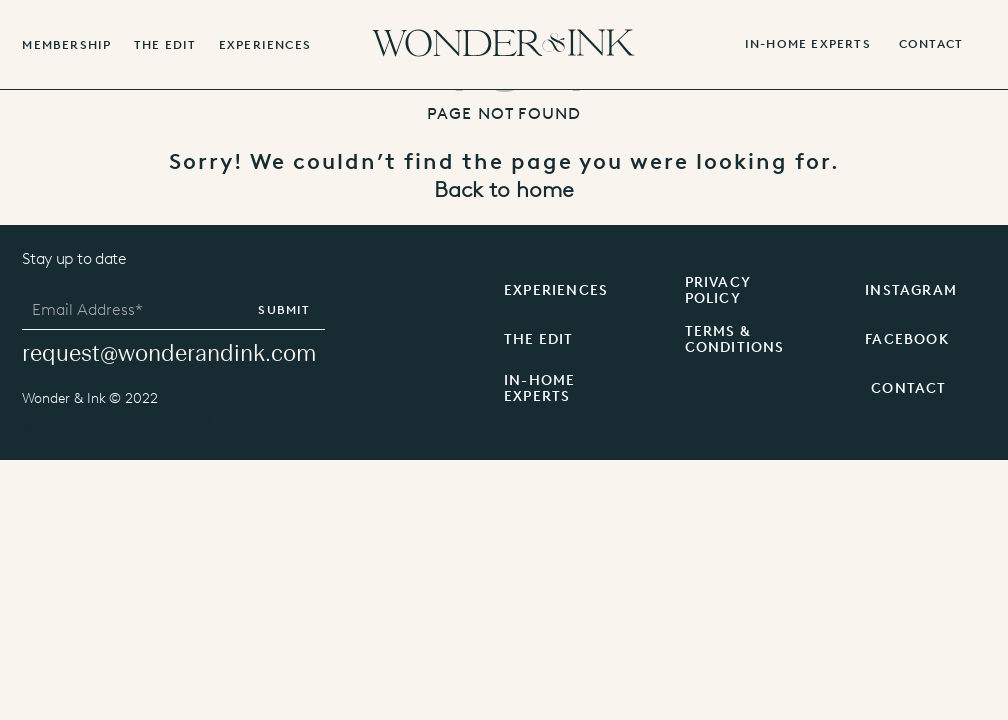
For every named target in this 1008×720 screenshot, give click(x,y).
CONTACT (908, 388)
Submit (284, 310)
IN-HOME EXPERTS (808, 44)
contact (931, 44)
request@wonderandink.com (169, 353)
